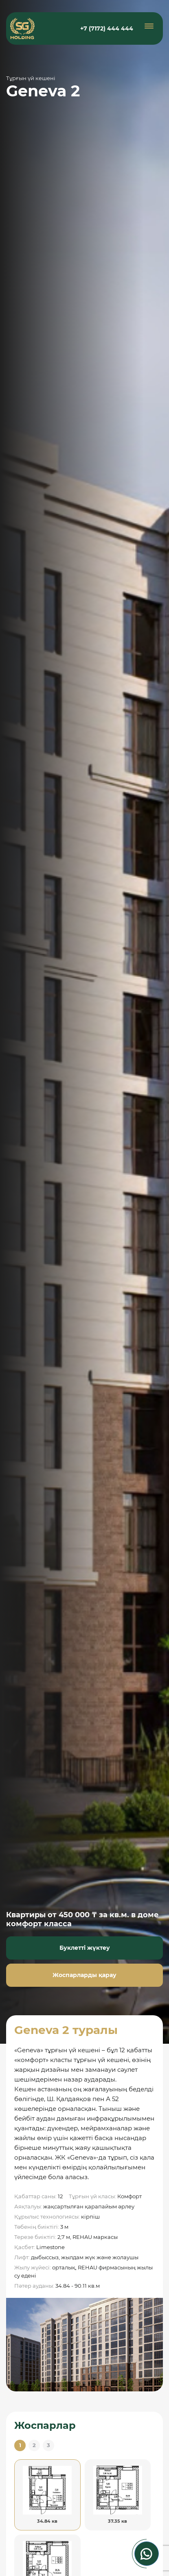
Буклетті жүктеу (84, 1947)
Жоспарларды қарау (84, 1975)
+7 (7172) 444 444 (106, 28)
